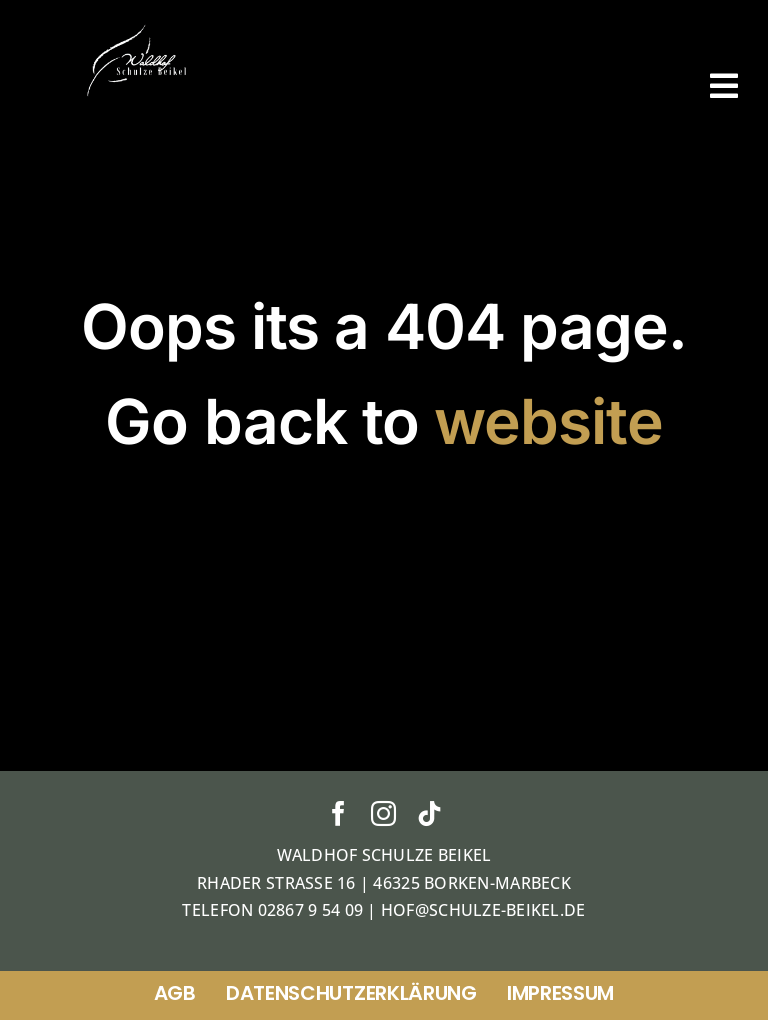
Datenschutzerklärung (351, 993)
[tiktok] (429, 813)
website (548, 421)
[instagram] (383, 813)
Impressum (560, 993)
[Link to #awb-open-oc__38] (724, 86)
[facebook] (338, 813)
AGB (175, 993)
